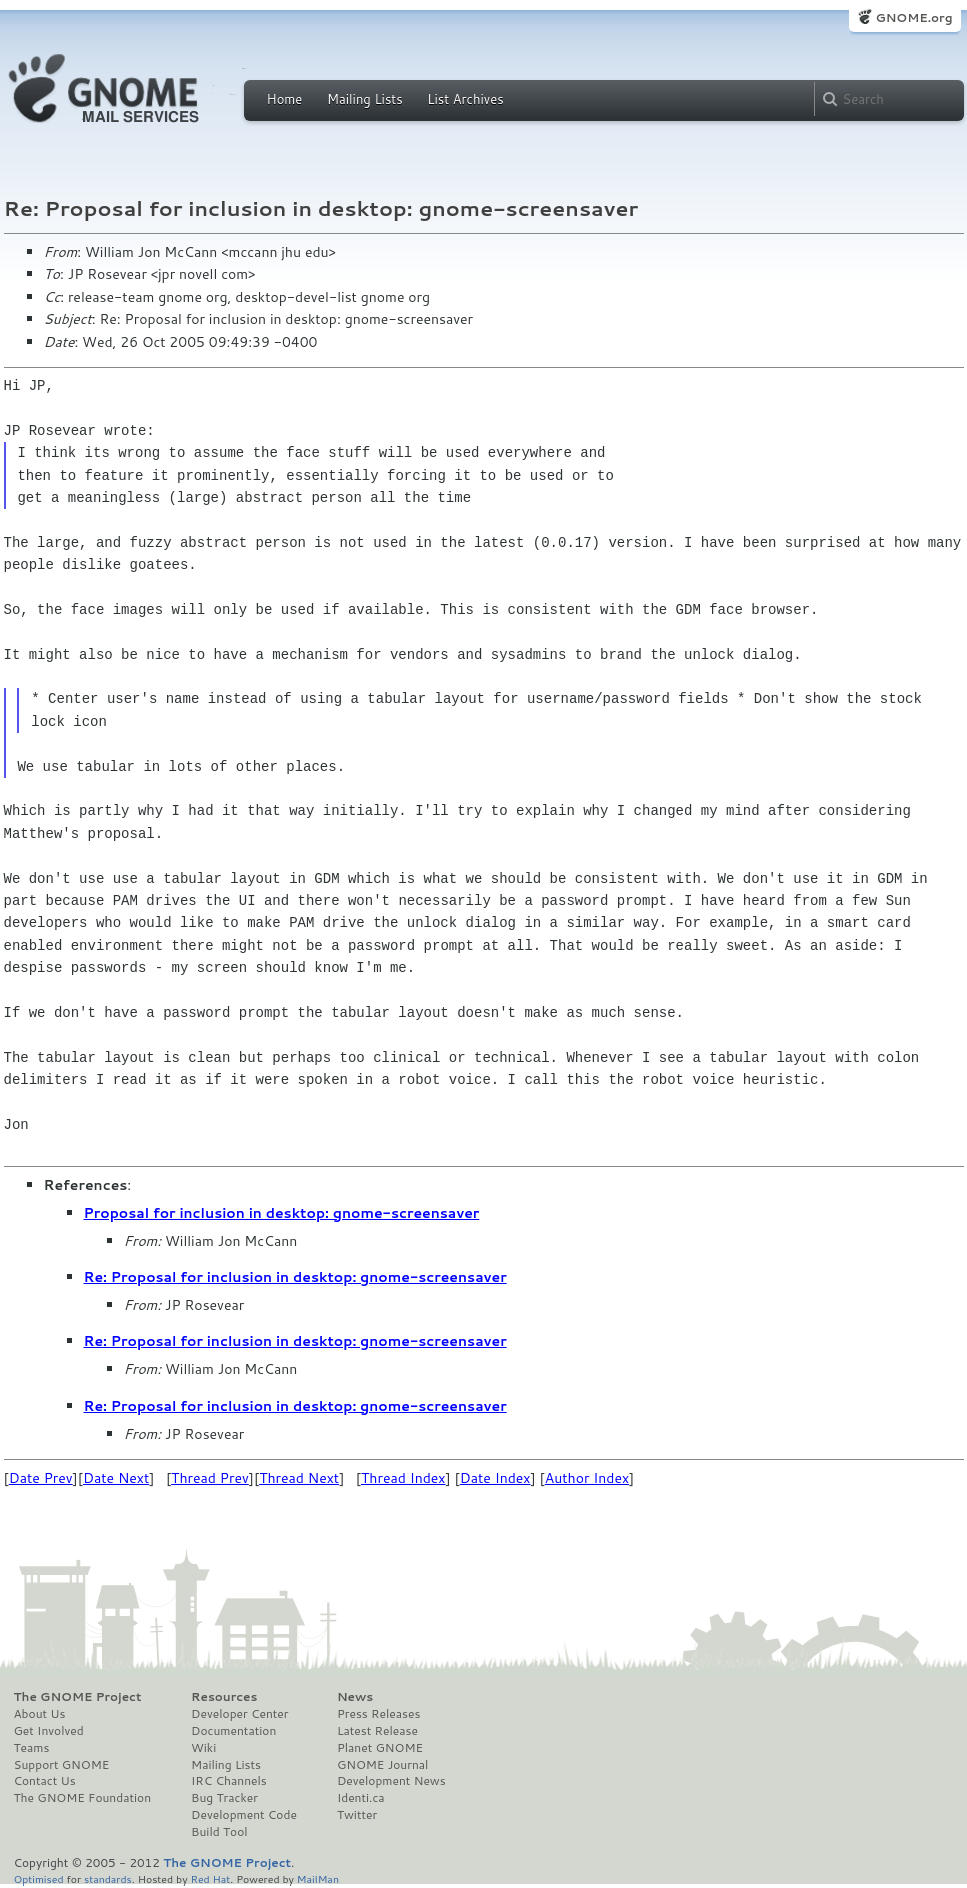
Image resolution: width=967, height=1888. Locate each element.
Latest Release (377, 1731)
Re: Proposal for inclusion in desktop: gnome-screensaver (295, 1277)
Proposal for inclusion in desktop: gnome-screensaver (282, 1213)
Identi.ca (361, 1798)
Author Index (587, 1478)
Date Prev (41, 1478)
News (355, 1697)
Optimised (39, 1878)
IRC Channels (229, 1781)
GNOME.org (913, 17)
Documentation (233, 1731)
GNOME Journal (383, 1765)
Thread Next (299, 1478)
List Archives (465, 99)
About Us (40, 1714)
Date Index (495, 1478)
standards (108, 1878)
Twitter (357, 1815)
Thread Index (403, 1478)
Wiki (203, 1748)
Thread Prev (210, 1478)
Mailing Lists (365, 99)
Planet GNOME (380, 1748)
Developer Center (239, 1714)
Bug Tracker (224, 1798)
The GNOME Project (78, 1697)
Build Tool (219, 1832)
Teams (32, 1748)
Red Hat (210, 1878)
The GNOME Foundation (83, 1798)
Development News (391, 1781)
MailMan (318, 1878)
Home (285, 99)
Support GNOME (62, 1765)
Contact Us (45, 1781)
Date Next (116, 1478)
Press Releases (378, 1714)
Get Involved (49, 1731)
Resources (224, 1697)
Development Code (244, 1815)
